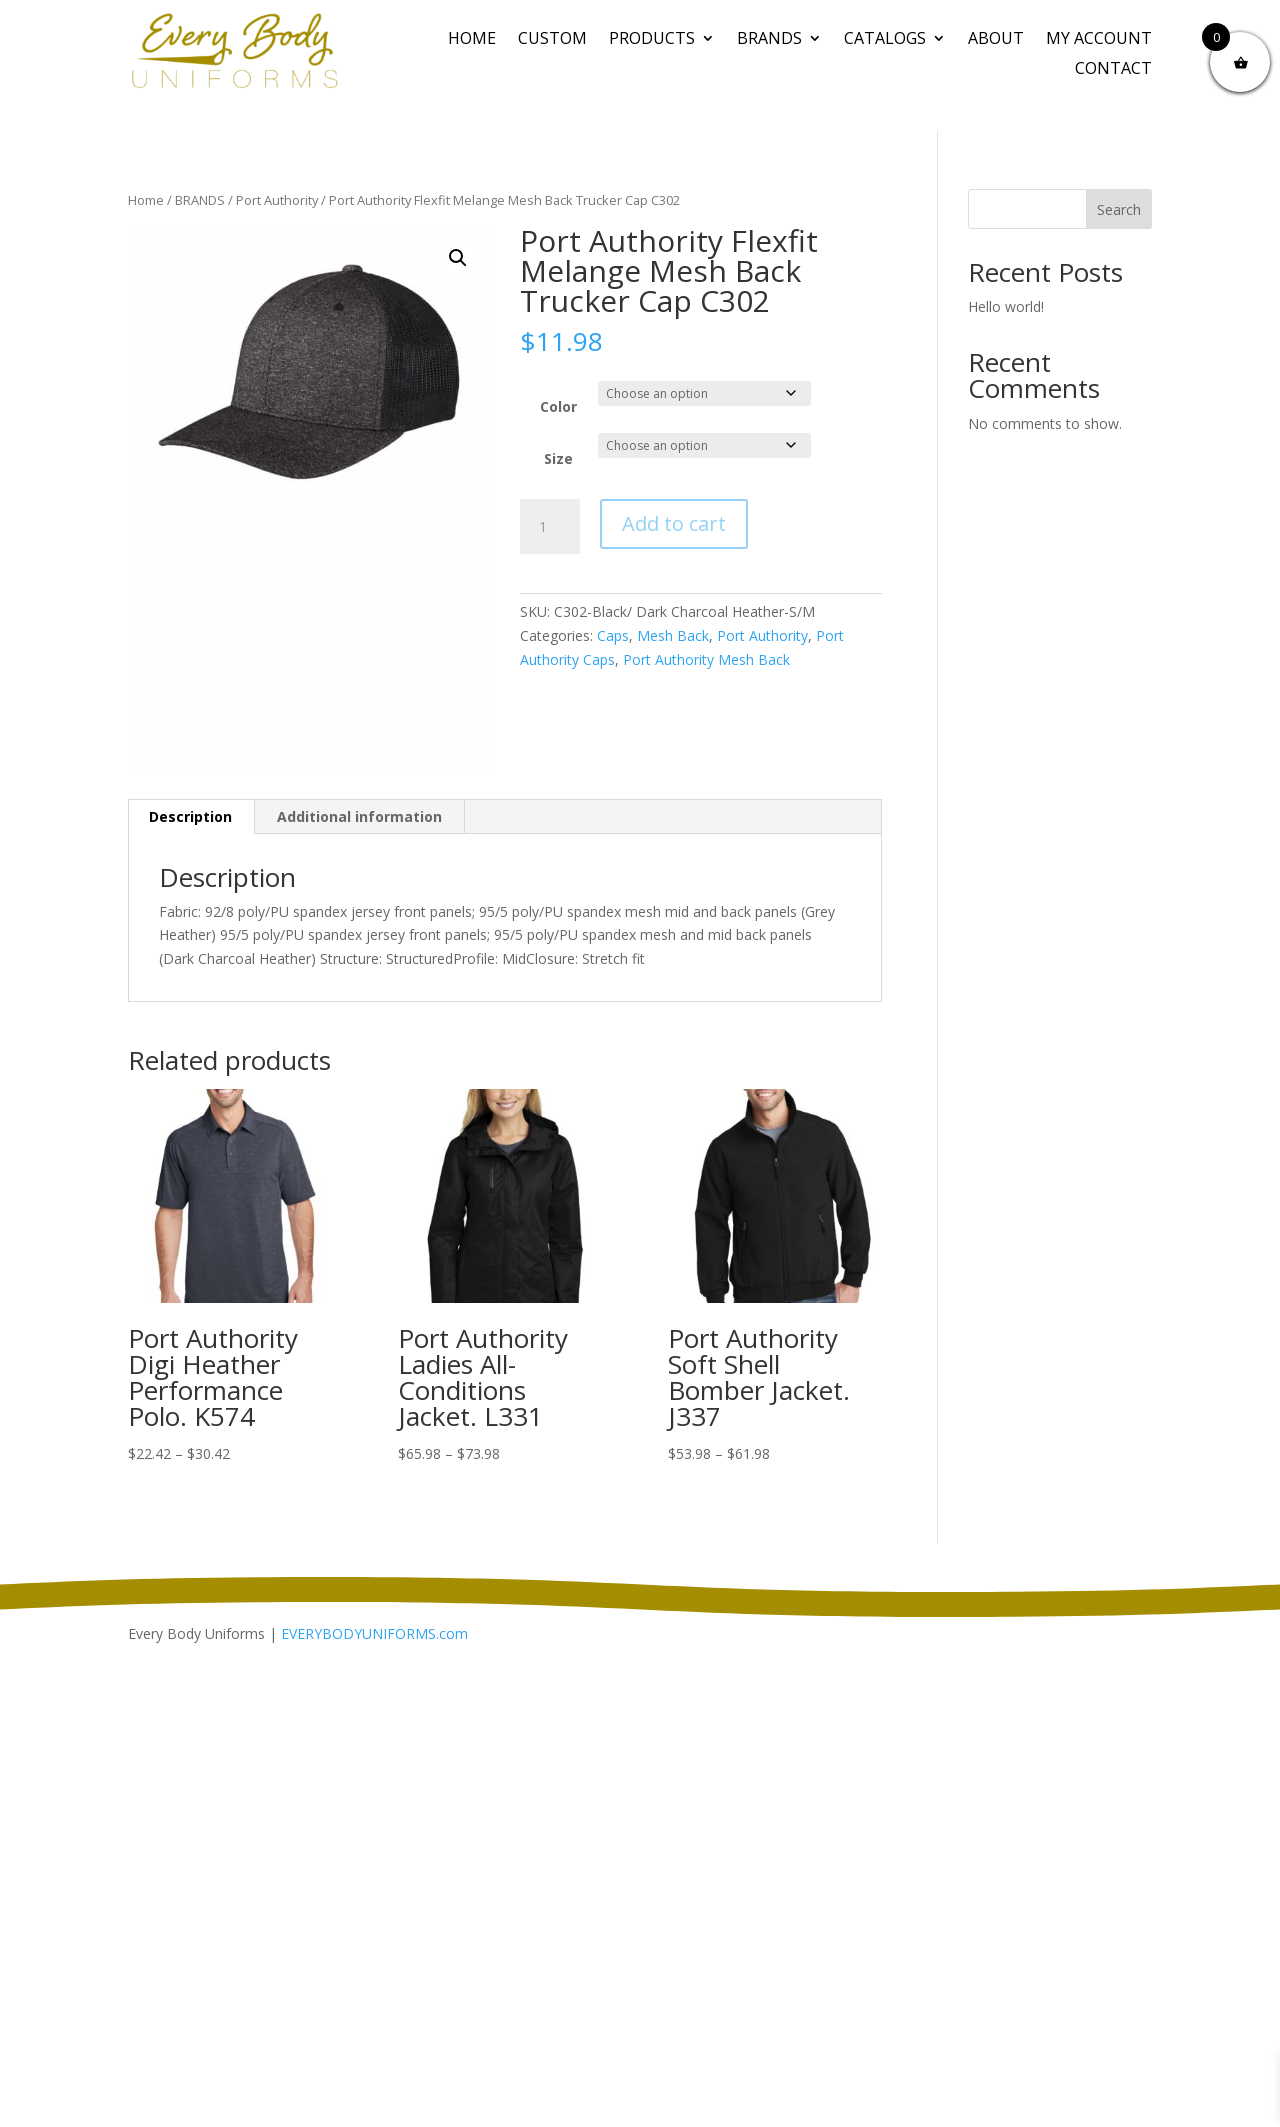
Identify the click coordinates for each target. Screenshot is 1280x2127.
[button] (458, 258)
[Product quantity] (550, 527)
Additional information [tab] (359, 816)
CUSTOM (552, 40)
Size (558, 458)
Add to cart (674, 523)
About (996, 40)
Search (1119, 209)
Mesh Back (673, 635)
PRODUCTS (652, 40)
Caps (613, 635)
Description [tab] (190, 816)
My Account (1099, 40)
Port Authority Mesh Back (706, 659)
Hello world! (1006, 306)
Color (558, 406)
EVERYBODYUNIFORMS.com (374, 1633)
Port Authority (277, 200)
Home (472, 40)
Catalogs (885, 40)
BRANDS (769, 40)
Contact (1113, 70)
